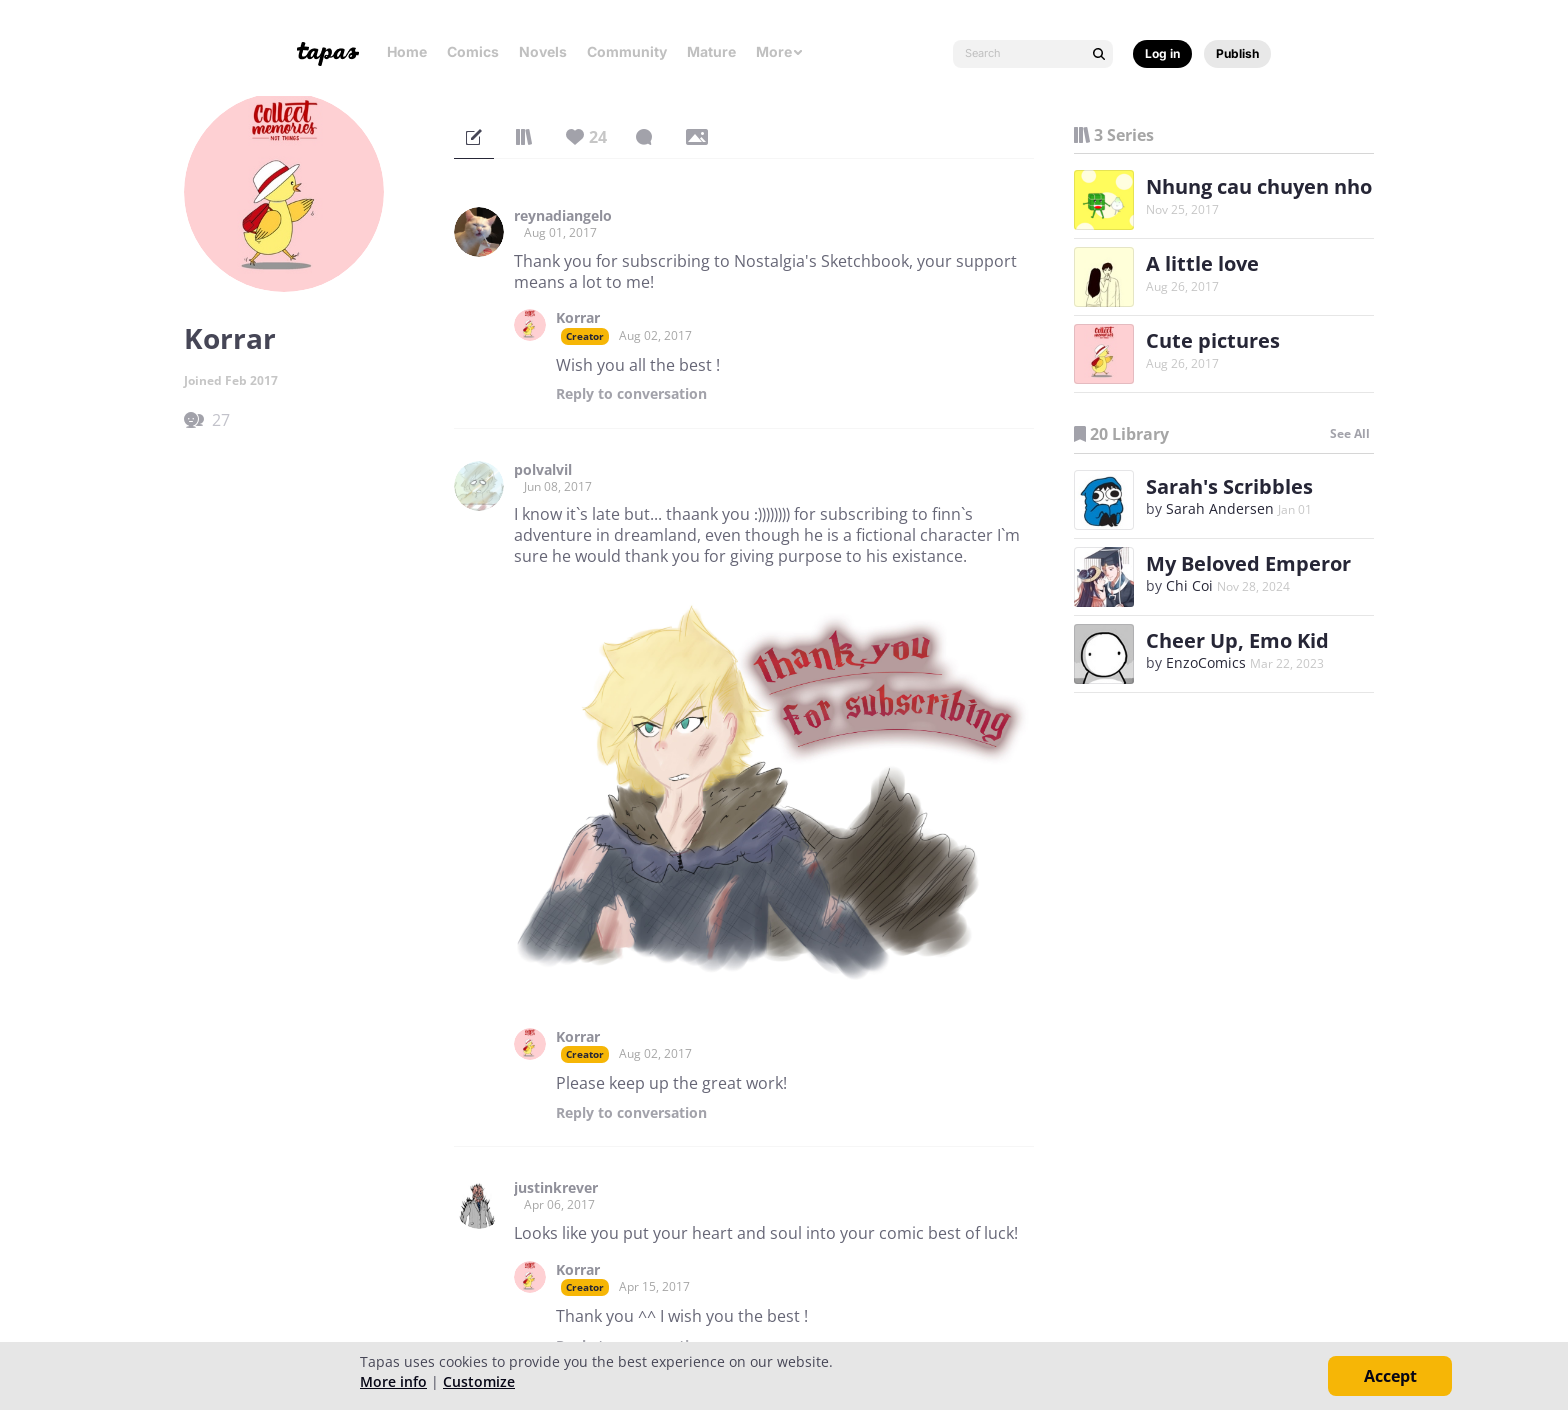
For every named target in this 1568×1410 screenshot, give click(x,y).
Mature (711, 51)
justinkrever (556, 1188)
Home (407, 51)
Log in (1162, 53)
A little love (1202, 263)
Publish (1237, 53)
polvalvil (543, 470)
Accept (1390, 1376)
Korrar (578, 318)
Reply (631, 394)
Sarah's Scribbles (1229, 486)
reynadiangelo (563, 216)
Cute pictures (1213, 340)
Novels (543, 51)
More (780, 51)
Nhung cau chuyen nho (1259, 186)
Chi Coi (1189, 585)
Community (627, 51)
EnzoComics (1206, 662)
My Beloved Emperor (1248, 563)
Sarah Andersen (1220, 508)
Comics (473, 51)
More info (393, 1381)
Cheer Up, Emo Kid (1237, 640)
